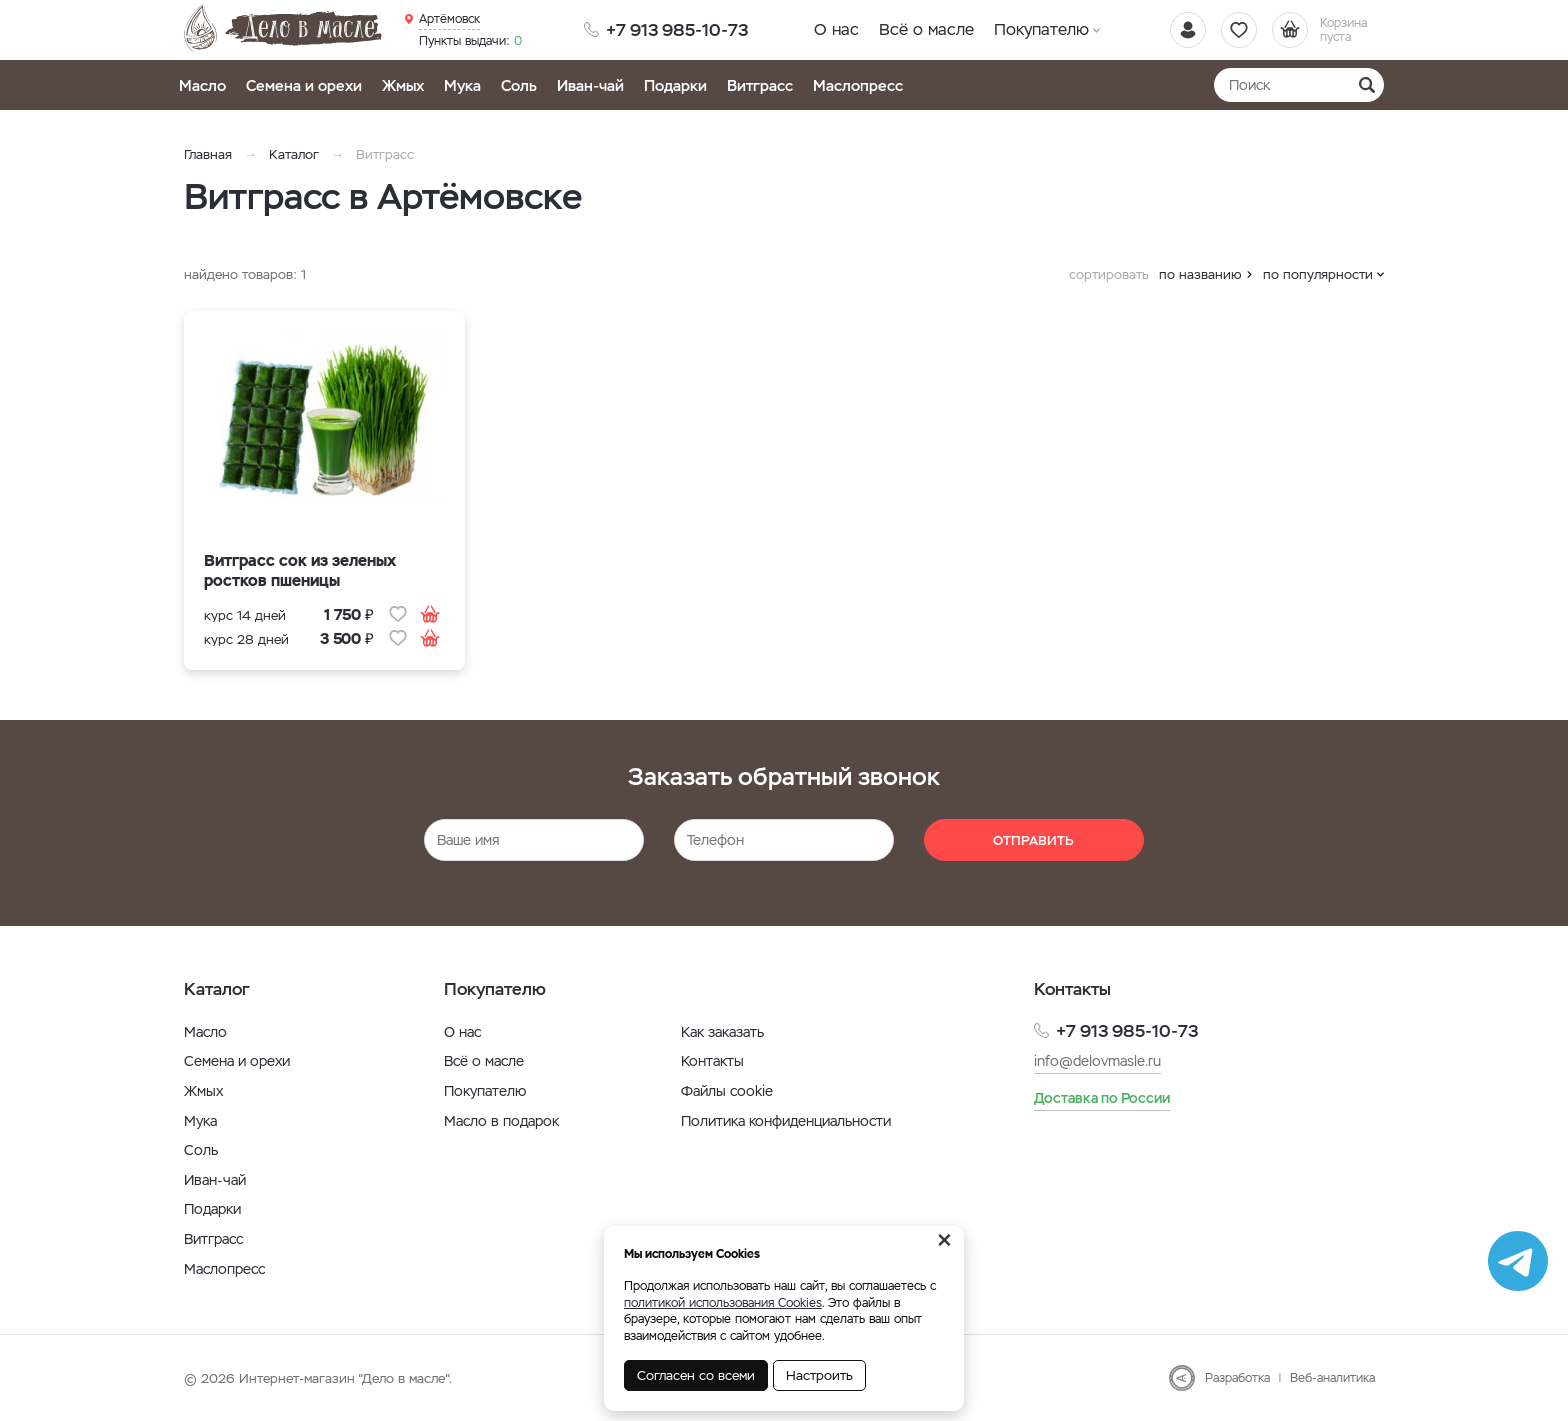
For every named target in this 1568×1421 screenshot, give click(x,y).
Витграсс (760, 85)
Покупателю (1041, 29)
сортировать (1109, 274)
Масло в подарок (501, 1121)
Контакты (712, 1061)
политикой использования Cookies (723, 1303)
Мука (462, 85)
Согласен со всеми (696, 1375)
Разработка (1237, 1378)
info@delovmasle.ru (1097, 1061)
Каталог (294, 154)
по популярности (1318, 274)
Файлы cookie (727, 1091)
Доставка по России (1102, 1098)
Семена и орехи (304, 85)
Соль (519, 85)
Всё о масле (926, 29)
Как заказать (722, 1032)
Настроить (819, 1375)
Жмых (403, 85)
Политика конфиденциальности (786, 1121)
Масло (202, 85)
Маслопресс (858, 85)
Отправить (1033, 840)
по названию (1200, 274)
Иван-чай (590, 85)
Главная (208, 154)
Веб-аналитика (1332, 1378)
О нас (836, 29)
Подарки (675, 85)
